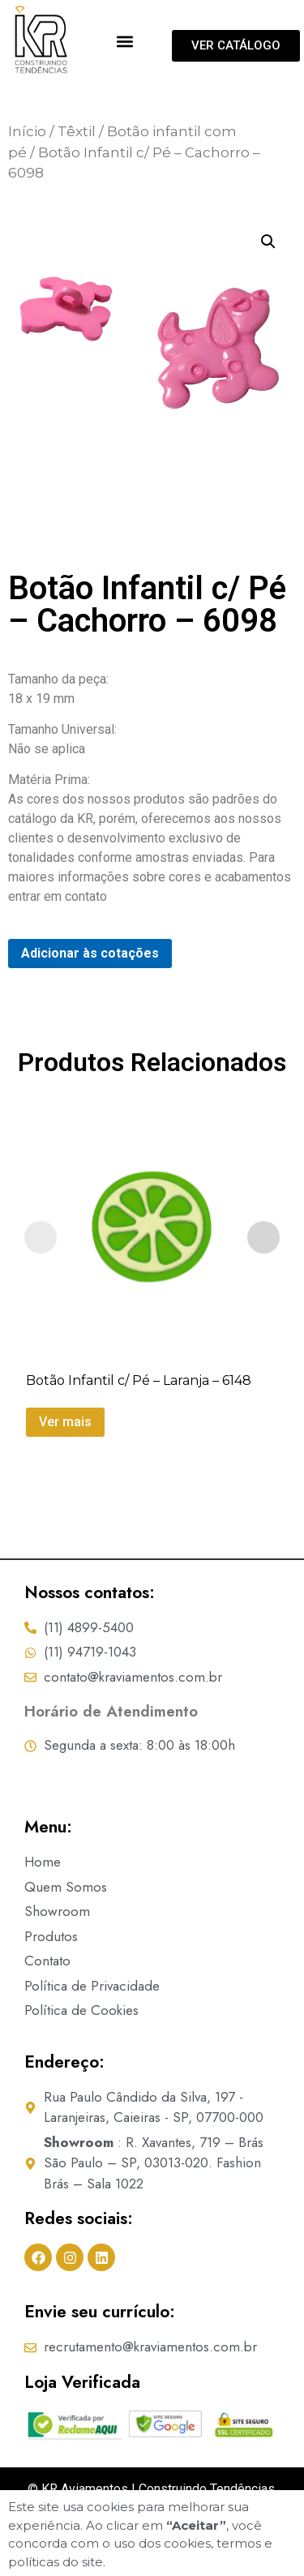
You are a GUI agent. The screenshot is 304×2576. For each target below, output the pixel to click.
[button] (125, 41)
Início (27, 164)
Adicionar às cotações (90, 986)
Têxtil (77, 164)
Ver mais (65, 1455)
